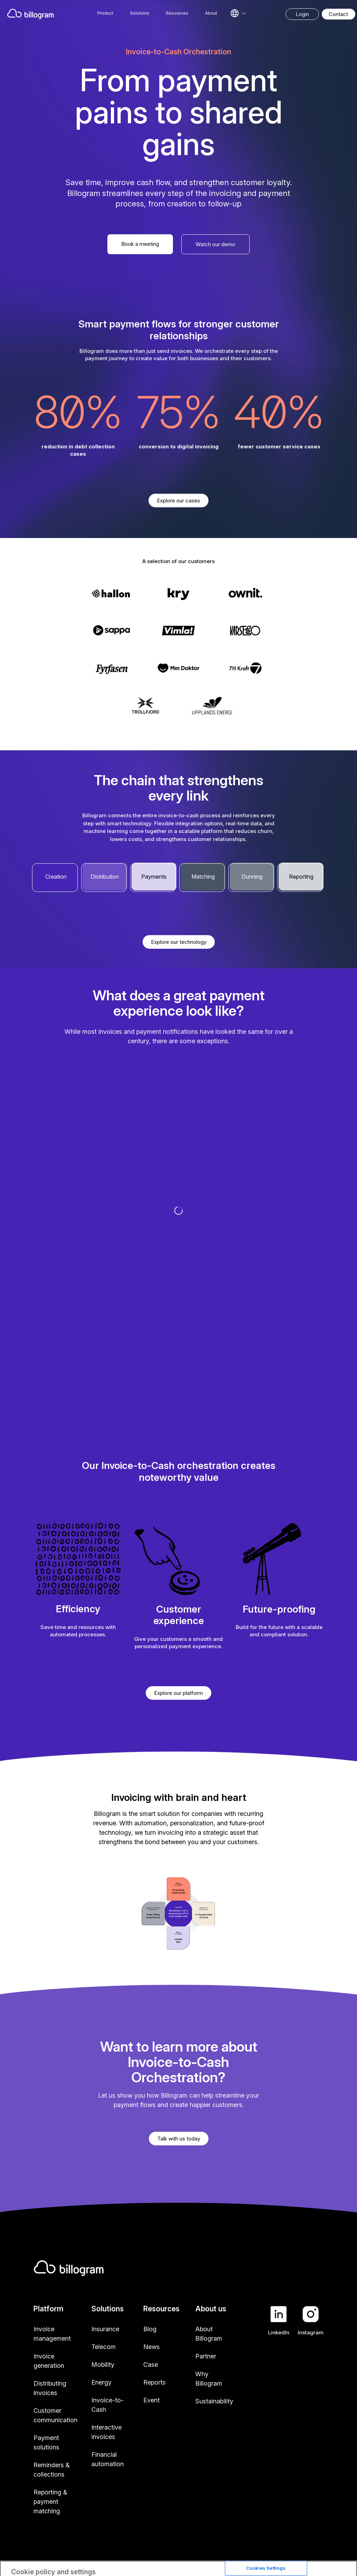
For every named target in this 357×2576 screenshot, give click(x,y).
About (211, 13)
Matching (203, 876)
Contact (338, 14)
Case (150, 2364)
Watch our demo (215, 244)
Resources (177, 13)
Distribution (105, 876)
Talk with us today (178, 2138)
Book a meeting (140, 244)
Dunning (252, 876)
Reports (154, 2382)
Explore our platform (178, 1693)
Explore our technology (178, 942)
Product (105, 13)
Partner (205, 2356)
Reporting (301, 876)
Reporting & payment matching (50, 2501)
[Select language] (238, 13)
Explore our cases (178, 500)
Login (302, 14)
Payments (154, 876)
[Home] (30, 14)
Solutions (139, 13)
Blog (150, 2329)
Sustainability (214, 2401)
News (151, 2346)
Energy (101, 2382)
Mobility (102, 2364)
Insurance (105, 2329)
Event (151, 2400)
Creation (56, 876)
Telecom (103, 2346)
